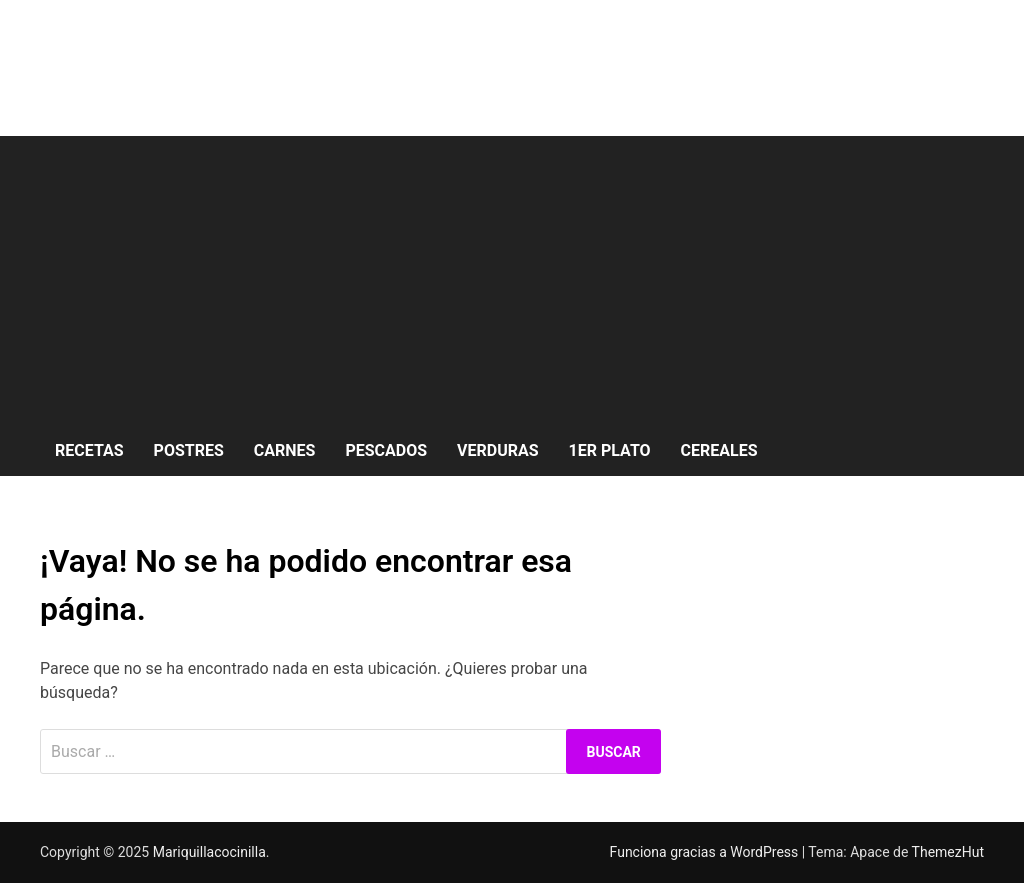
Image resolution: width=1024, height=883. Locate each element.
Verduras (498, 450)
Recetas (89, 450)
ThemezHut (948, 852)
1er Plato (610, 450)
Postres (189, 450)
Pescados (386, 450)
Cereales (719, 450)
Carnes (285, 450)
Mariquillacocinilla (209, 852)
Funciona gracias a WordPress (706, 852)
